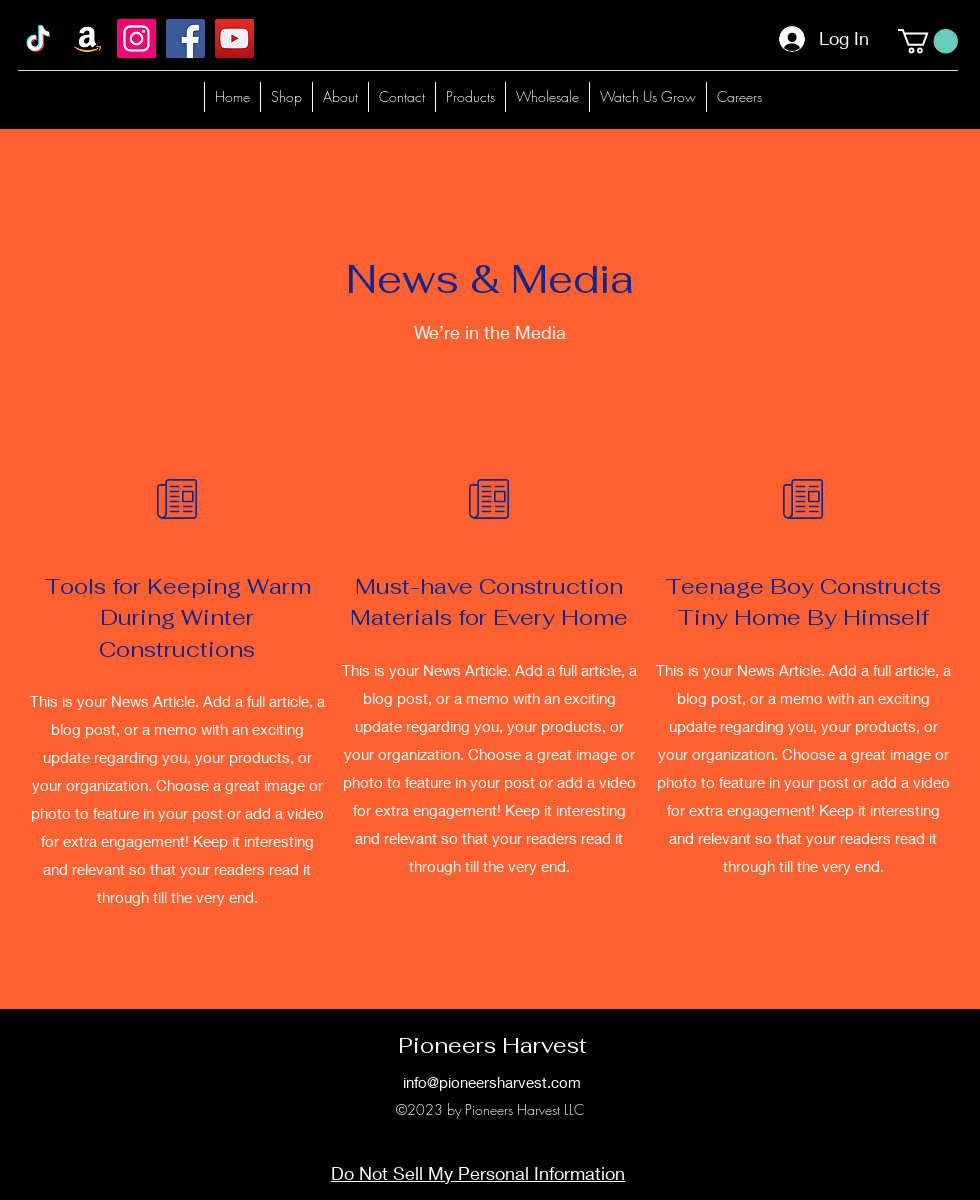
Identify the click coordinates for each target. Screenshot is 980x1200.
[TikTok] (38, 38)
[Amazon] (87, 38)
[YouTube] (234, 38)
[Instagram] (136, 38)
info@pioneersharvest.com (492, 1082)
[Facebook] (185, 38)
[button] (928, 41)
